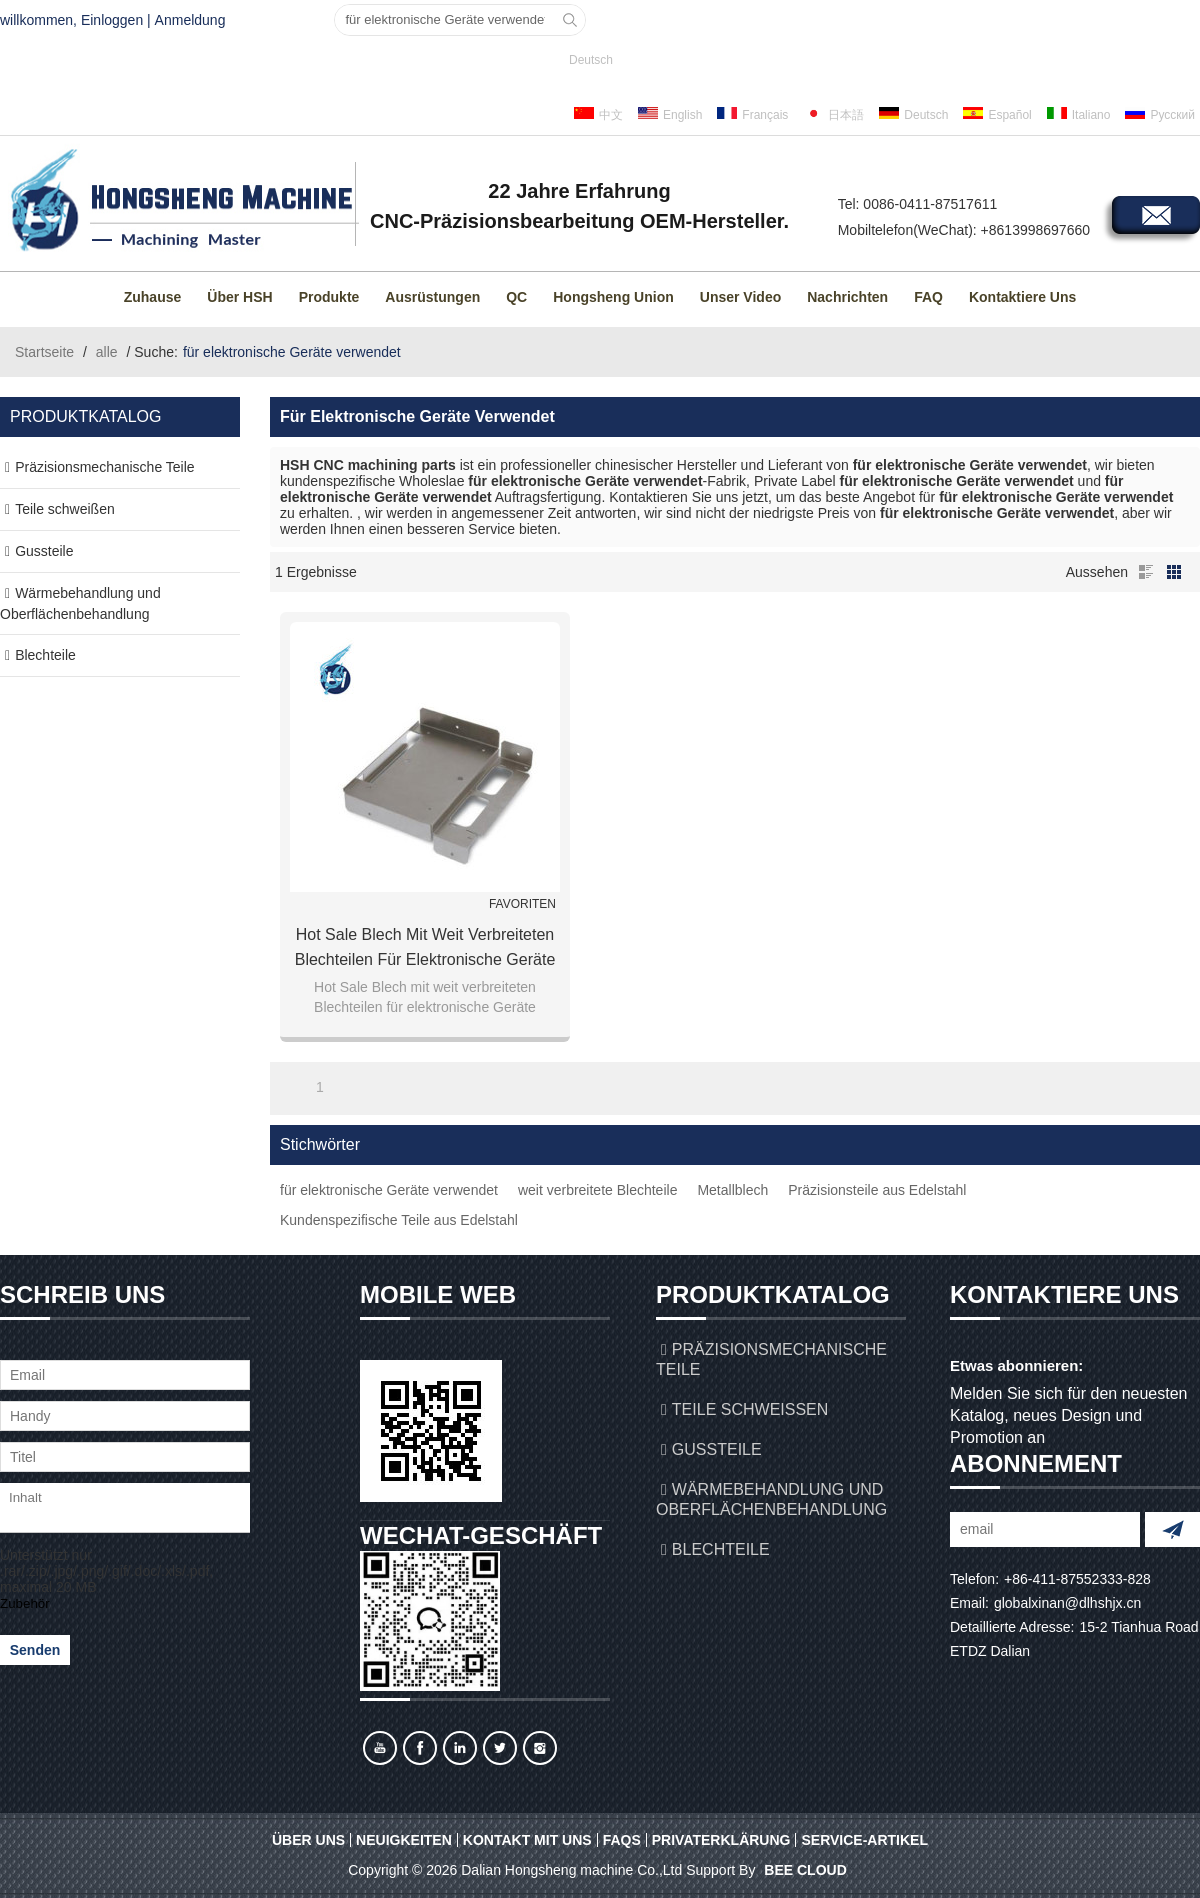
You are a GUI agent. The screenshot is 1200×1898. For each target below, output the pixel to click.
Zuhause (153, 297)
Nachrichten (847, 297)
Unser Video (740, 297)
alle (107, 352)
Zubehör (25, 1603)
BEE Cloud (805, 1870)
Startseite (44, 352)
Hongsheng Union (613, 297)
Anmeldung (190, 20)
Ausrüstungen (432, 297)
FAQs (622, 1840)
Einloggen (112, 20)
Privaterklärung (721, 1840)
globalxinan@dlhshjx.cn (1067, 1603)
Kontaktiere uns (1022, 297)
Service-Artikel (864, 1840)
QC (516, 297)
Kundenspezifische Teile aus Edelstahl (399, 1220)
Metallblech (732, 1190)
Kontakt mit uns (527, 1840)
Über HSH (239, 297)
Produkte (329, 297)
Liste (1146, 572)
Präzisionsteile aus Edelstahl (877, 1190)
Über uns (308, 1840)
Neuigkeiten (404, 1840)
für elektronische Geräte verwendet (389, 1190)
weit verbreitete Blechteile (598, 1190)
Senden (35, 1650)
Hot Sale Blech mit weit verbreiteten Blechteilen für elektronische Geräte (425, 947)
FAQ (928, 297)
